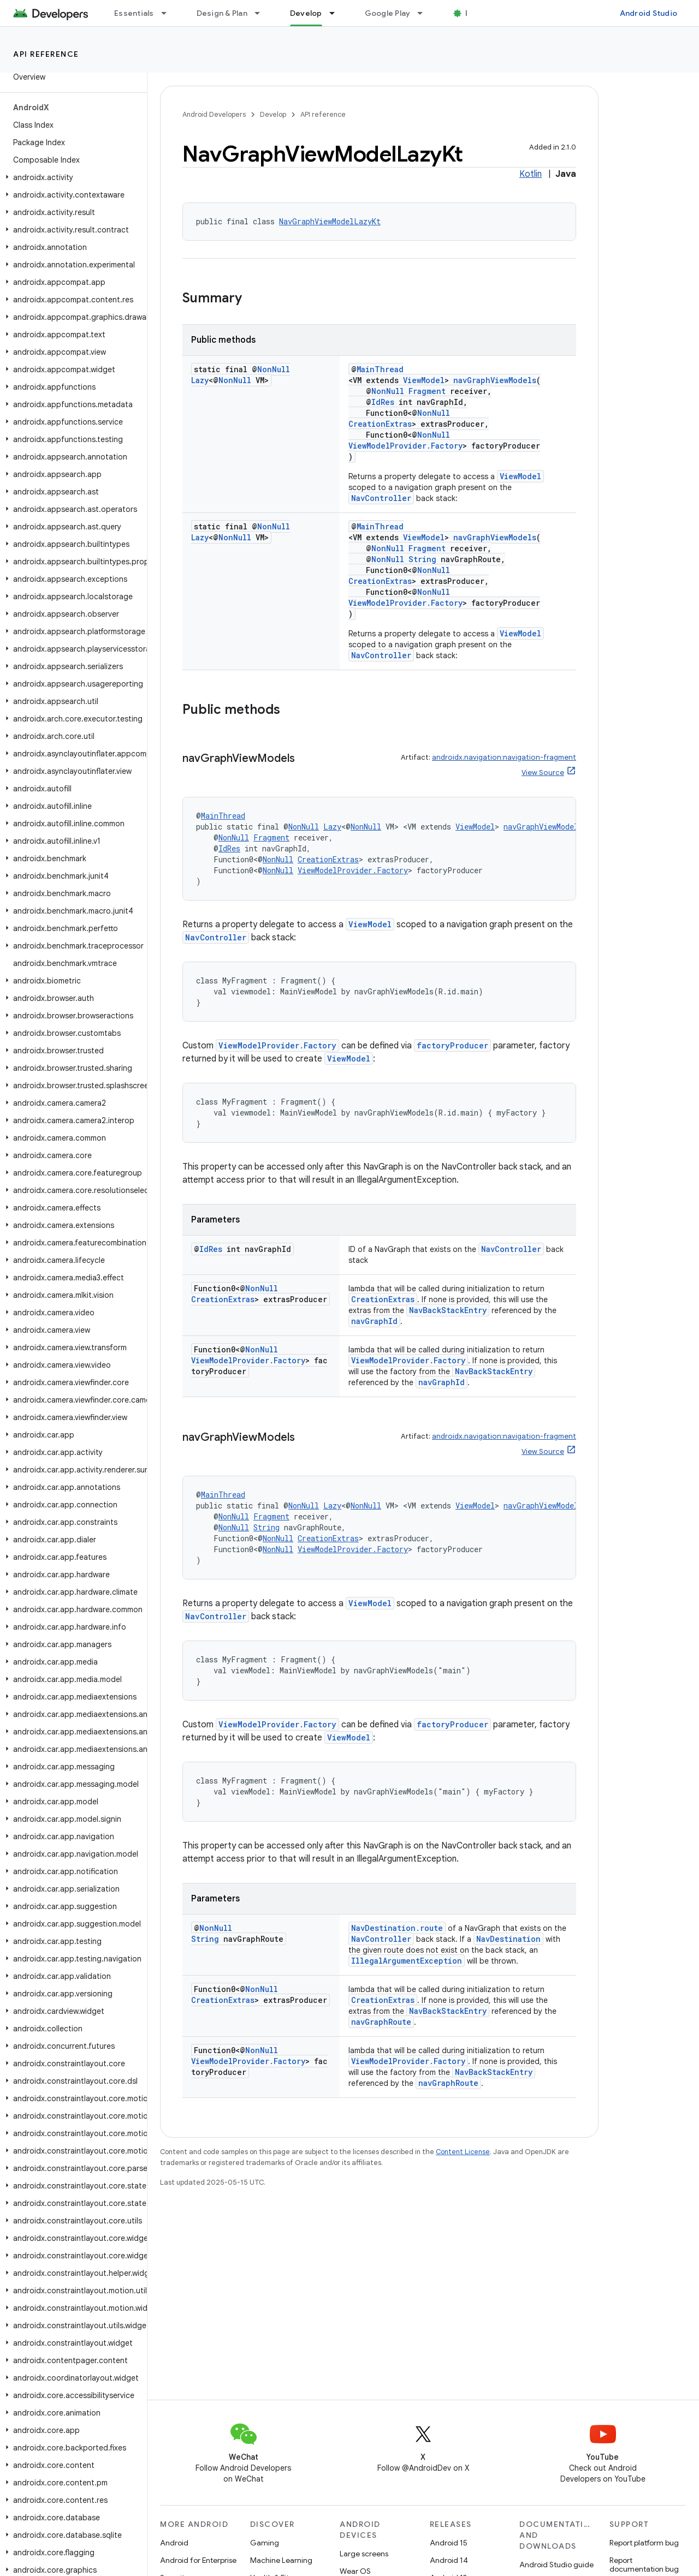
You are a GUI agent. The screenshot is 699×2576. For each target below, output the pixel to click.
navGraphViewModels (494, 380)
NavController (381, 498)
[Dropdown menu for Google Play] (425, 13)
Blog (473, 13)
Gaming (264, 2543)
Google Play (388, 13)
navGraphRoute (381, 2022)
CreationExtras (380, 424)
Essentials (134, 13)
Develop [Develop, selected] (306, 13)
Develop (273, 114)
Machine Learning (281, 2560)
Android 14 (449, 2560)
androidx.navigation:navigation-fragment (504, 757)
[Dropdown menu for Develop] (337, 13)
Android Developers (214, 114)
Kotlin (530, 174)
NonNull (273, 369)
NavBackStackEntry (448, 1310)
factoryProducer (452, 1045)
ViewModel (424, 380)
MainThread (380, 369)
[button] (71, 177)
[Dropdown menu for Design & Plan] (262, 13)
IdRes (382, 402)
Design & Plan (222, 13)
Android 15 (448, 2543)
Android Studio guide (556, 2564)
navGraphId (374, 1321)
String (422, 559)
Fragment (427, 391)
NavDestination (508, 1939)
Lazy (200, 380)
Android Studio (649, 13)
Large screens (364, 2554)
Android (174, 2543)
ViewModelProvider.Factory (405, 445)
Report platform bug (644, 2543)
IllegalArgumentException (406, 1960)
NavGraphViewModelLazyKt (330, 221)
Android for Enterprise (198, 2560)
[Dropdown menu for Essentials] (168, 13)
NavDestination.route (397, 1928)
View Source (543, 772)
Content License (463, 2151)
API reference (46, 54)
